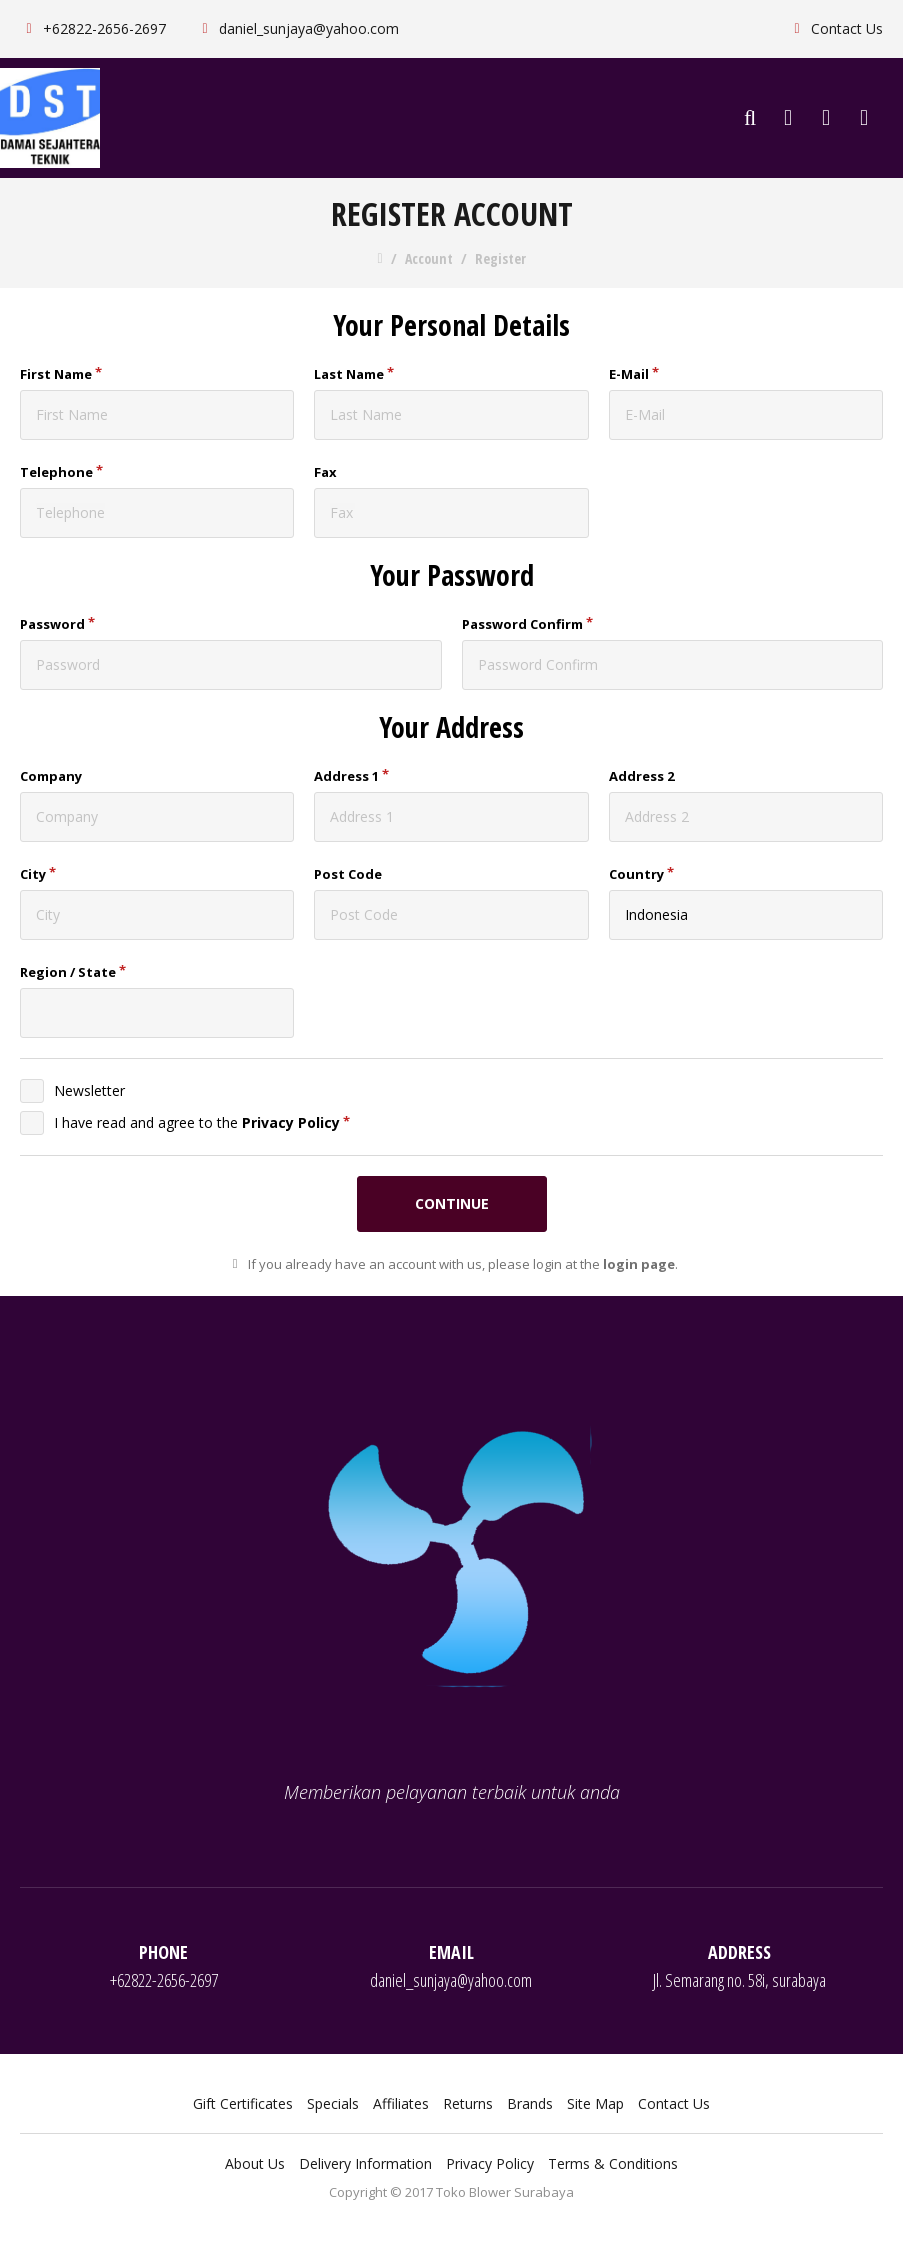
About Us (255, 2163)
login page (639, 1264)
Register (500, 259)
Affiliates (401, 2103)
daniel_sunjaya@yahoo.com (297, 28)
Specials (333, 2103)
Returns (468, 2103)
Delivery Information (365, 2163)
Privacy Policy (490, 2163)
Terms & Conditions (613, 2163)
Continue (452, 1203)
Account (429, 259)
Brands (530, 2103)
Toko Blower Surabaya (505, 2192)
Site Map (595, 2103)
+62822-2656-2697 (93, 28)
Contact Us (835, 28)
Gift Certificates (243, 2103)
